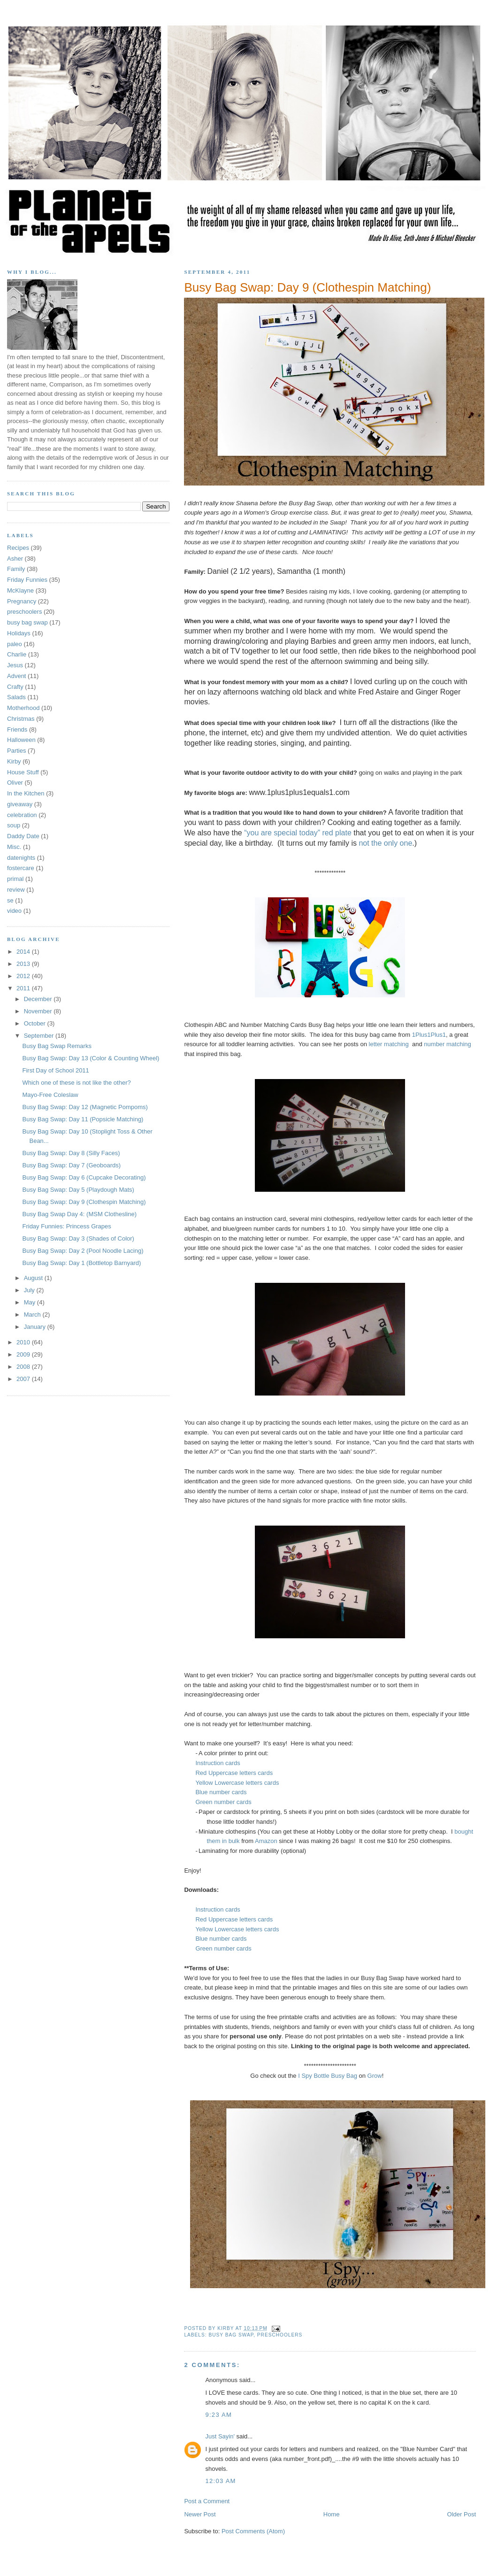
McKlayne (20, 590)
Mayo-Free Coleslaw (50, 1094)
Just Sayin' (219, 2436)
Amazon (266, 1840)
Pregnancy (21, 601)
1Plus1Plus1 (429, 1034)
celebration (22, 814)
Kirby (14, 761)
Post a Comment (207, 2501)
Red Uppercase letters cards (234, 1772)
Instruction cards (217, 1762)
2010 (24, 1342)
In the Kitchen (26, 793)
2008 (24, 1366)
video (14, 910)
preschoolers (280, 2334)
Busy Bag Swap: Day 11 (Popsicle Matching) (82, 1119)
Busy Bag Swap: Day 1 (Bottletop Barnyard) (81, 1262)
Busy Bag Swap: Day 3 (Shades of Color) (78, 1238)
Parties (16, 750)
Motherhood (23, 707)
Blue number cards (221, 1792)
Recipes (18, 547)
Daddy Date (23, 836)
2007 (24, 1378)
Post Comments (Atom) (253, 2531)
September (39, 1035)
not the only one (385, 843)
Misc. (14, 846)
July (30, 1290)
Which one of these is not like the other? (76, 1082)
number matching (446, 1044)
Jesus (15, 665)
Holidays (19, 633)
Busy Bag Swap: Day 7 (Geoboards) (71, 1165)
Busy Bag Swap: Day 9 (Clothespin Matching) (307, 287)
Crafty (15, 686)
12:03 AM (220, 2480)
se (10, 900)
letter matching (389, 1044)
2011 (24, 988)
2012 (24, 975)
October (35, 1023)
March (33, 1314)
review (16, 889)
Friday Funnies (27, 579)
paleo (14, 644)
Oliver (15, 782)
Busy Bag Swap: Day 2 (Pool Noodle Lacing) (82, 1250)
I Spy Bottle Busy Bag (327, 2075)
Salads (16, 697)
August (34, 1277)
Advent (16, 675)
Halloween (21, 739)
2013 (24, 963)
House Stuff (23, 772)
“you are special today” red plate (298, 833)
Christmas (21, 718)
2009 (24, 1354)
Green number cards (223, 1801)
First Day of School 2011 (55, 1070)
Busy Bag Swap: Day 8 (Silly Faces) (71, 1153)
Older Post (461, 2514)
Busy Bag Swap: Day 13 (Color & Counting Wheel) (90, 1058)
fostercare (20, 868)
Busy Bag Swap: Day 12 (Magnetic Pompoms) (84, 1107)
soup (13, 825)
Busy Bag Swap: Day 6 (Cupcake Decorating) (83, 1177)
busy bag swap (230, 2334)
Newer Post (199, 2514)
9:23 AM (218, 2414)
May (30, 1302)
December (39, 999)
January (35, 1326)
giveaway (19, 804)
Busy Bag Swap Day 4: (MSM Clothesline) (79, 1214)
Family (16, 568)
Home (331, 2514)
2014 (24, 951)
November (39, 1011)
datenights (21, 857)
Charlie (16, 654)
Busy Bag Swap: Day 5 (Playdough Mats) (78, 1189)
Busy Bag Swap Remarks (56, 1045)
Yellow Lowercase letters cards (237, 1782)
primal (15, 878)
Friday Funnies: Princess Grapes (66, 1226)
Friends (17, 729)
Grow (375, 2075)
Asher (15, 558)
